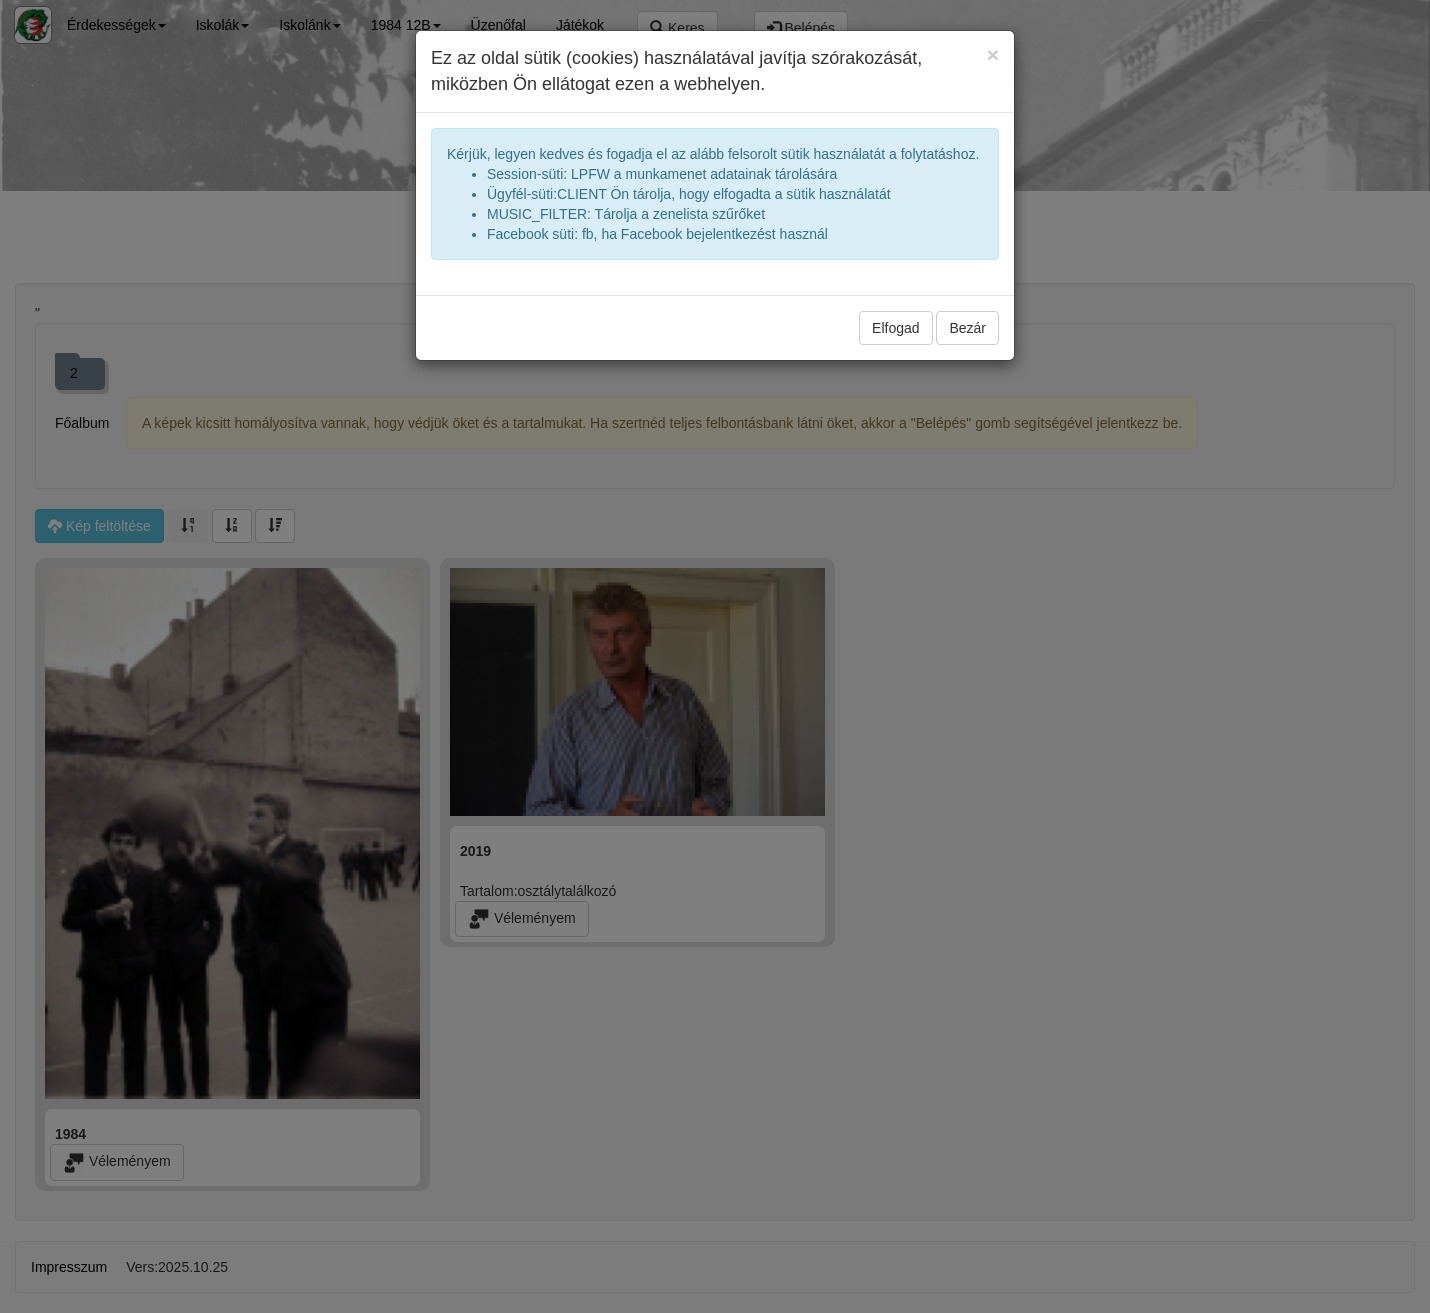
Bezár (967, 328)
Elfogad (895, 328)
